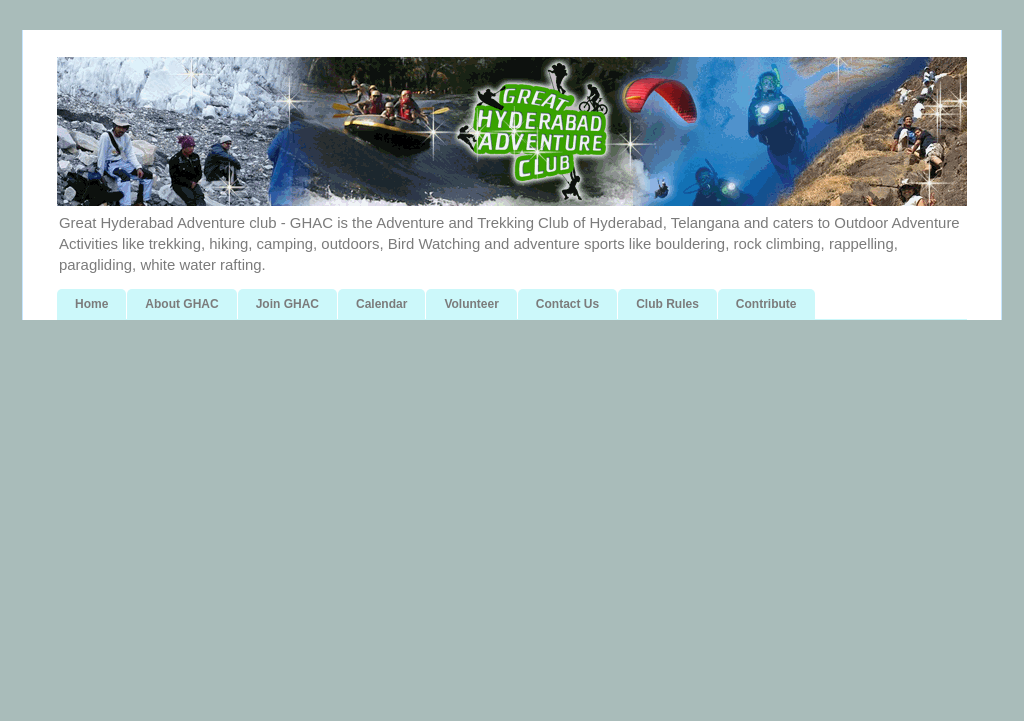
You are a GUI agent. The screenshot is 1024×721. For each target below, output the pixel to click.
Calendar (381, 304)
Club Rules (667, 304)
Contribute (766, 304)
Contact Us (567, 304)
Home (91, 304)
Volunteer (471, 304)
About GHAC (181, 304)
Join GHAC (287, 304)
